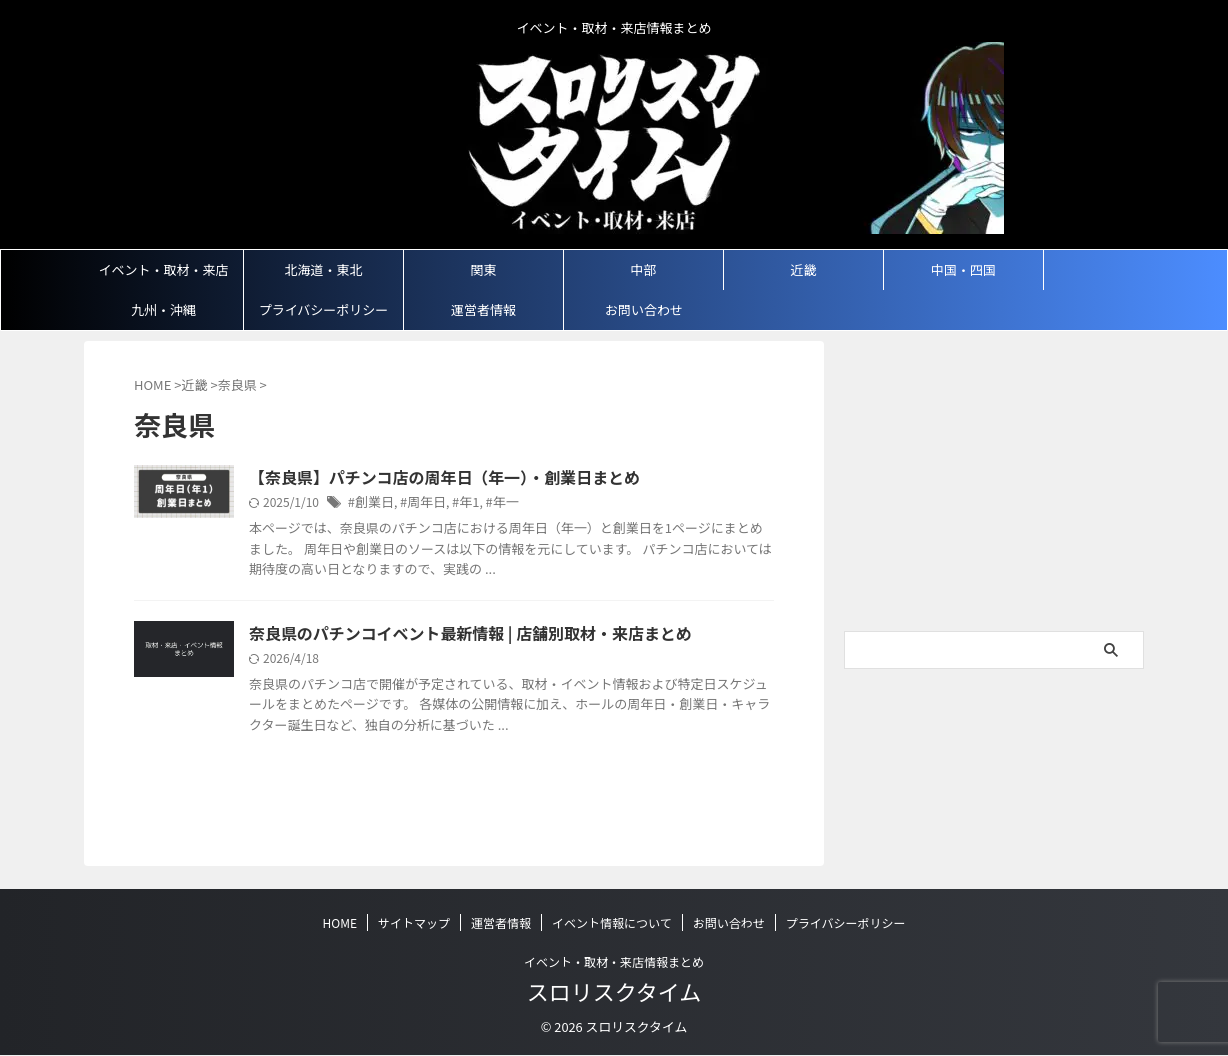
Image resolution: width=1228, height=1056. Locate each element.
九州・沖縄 (163, 309)
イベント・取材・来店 (163, 269)
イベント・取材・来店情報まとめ (614, 961)
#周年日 (418, 503)
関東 (483, 269)
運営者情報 (483, 309)
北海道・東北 (323, 269)
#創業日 (369, 503)
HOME (340, 922)
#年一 (492, 503)
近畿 (803, 269)
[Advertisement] (994, 490)
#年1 (457, 503)
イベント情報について (612, 922)
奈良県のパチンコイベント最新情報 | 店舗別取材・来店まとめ (443, 636)
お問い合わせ (644, 309)
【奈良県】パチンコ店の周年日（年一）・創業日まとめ (420, 478)
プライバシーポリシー (324, 309)
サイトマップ (414, 922)
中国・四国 (963, 269)
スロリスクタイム (614, 991)
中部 (643, 269)
